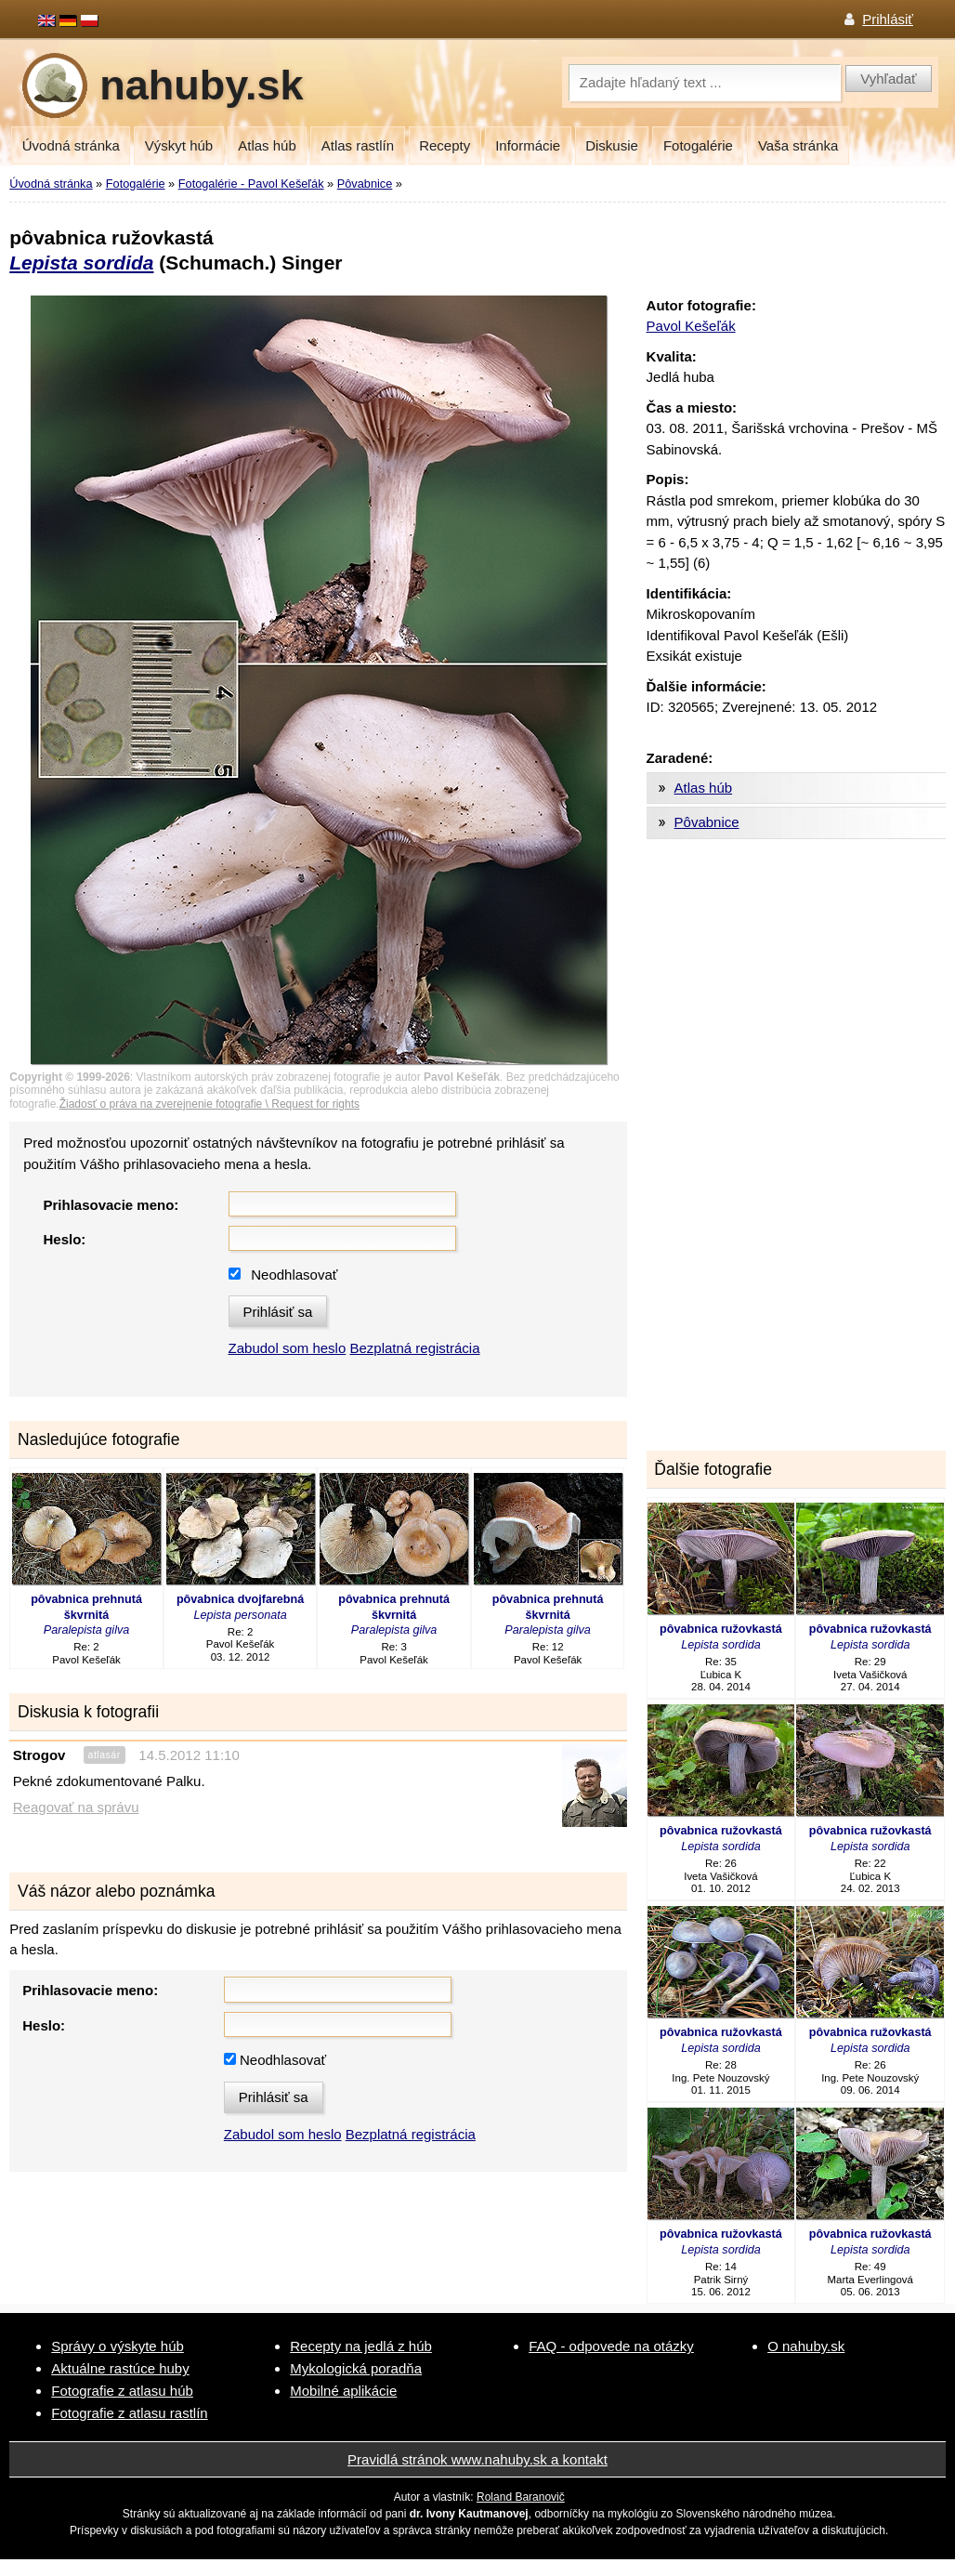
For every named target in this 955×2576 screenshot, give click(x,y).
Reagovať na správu (76, 1807)
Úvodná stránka (71, 145)
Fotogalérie (698, 145)
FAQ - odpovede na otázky (611, 2346)
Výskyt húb (179, 145)
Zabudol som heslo (288, 1348)
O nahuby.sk (805, 2346)
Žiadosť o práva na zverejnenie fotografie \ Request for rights (209, 1104)
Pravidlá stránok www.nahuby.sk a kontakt (477, 2459)
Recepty (444, 145)
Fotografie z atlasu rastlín (129, 2413)
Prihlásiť (887, 19)
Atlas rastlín (357, 145)
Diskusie (611, 145)
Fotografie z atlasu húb (122, 2391)
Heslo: (64, 1239)
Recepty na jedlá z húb (361, 2346)
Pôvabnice (365, 184)
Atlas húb (267, 145)
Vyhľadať (888, 78)
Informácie (527, 145)
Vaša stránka (798, 145)
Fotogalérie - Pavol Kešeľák (251, 184)
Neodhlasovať (294, 1274)
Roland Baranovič (521, 2497)
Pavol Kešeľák (691, 326)
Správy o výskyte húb (117, 2346)
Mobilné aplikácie (343, 2391)
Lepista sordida (81, 262)
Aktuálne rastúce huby (120, 2368)
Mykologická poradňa (356, 2368)
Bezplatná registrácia (414, 1348)
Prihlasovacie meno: (110, 1205)
